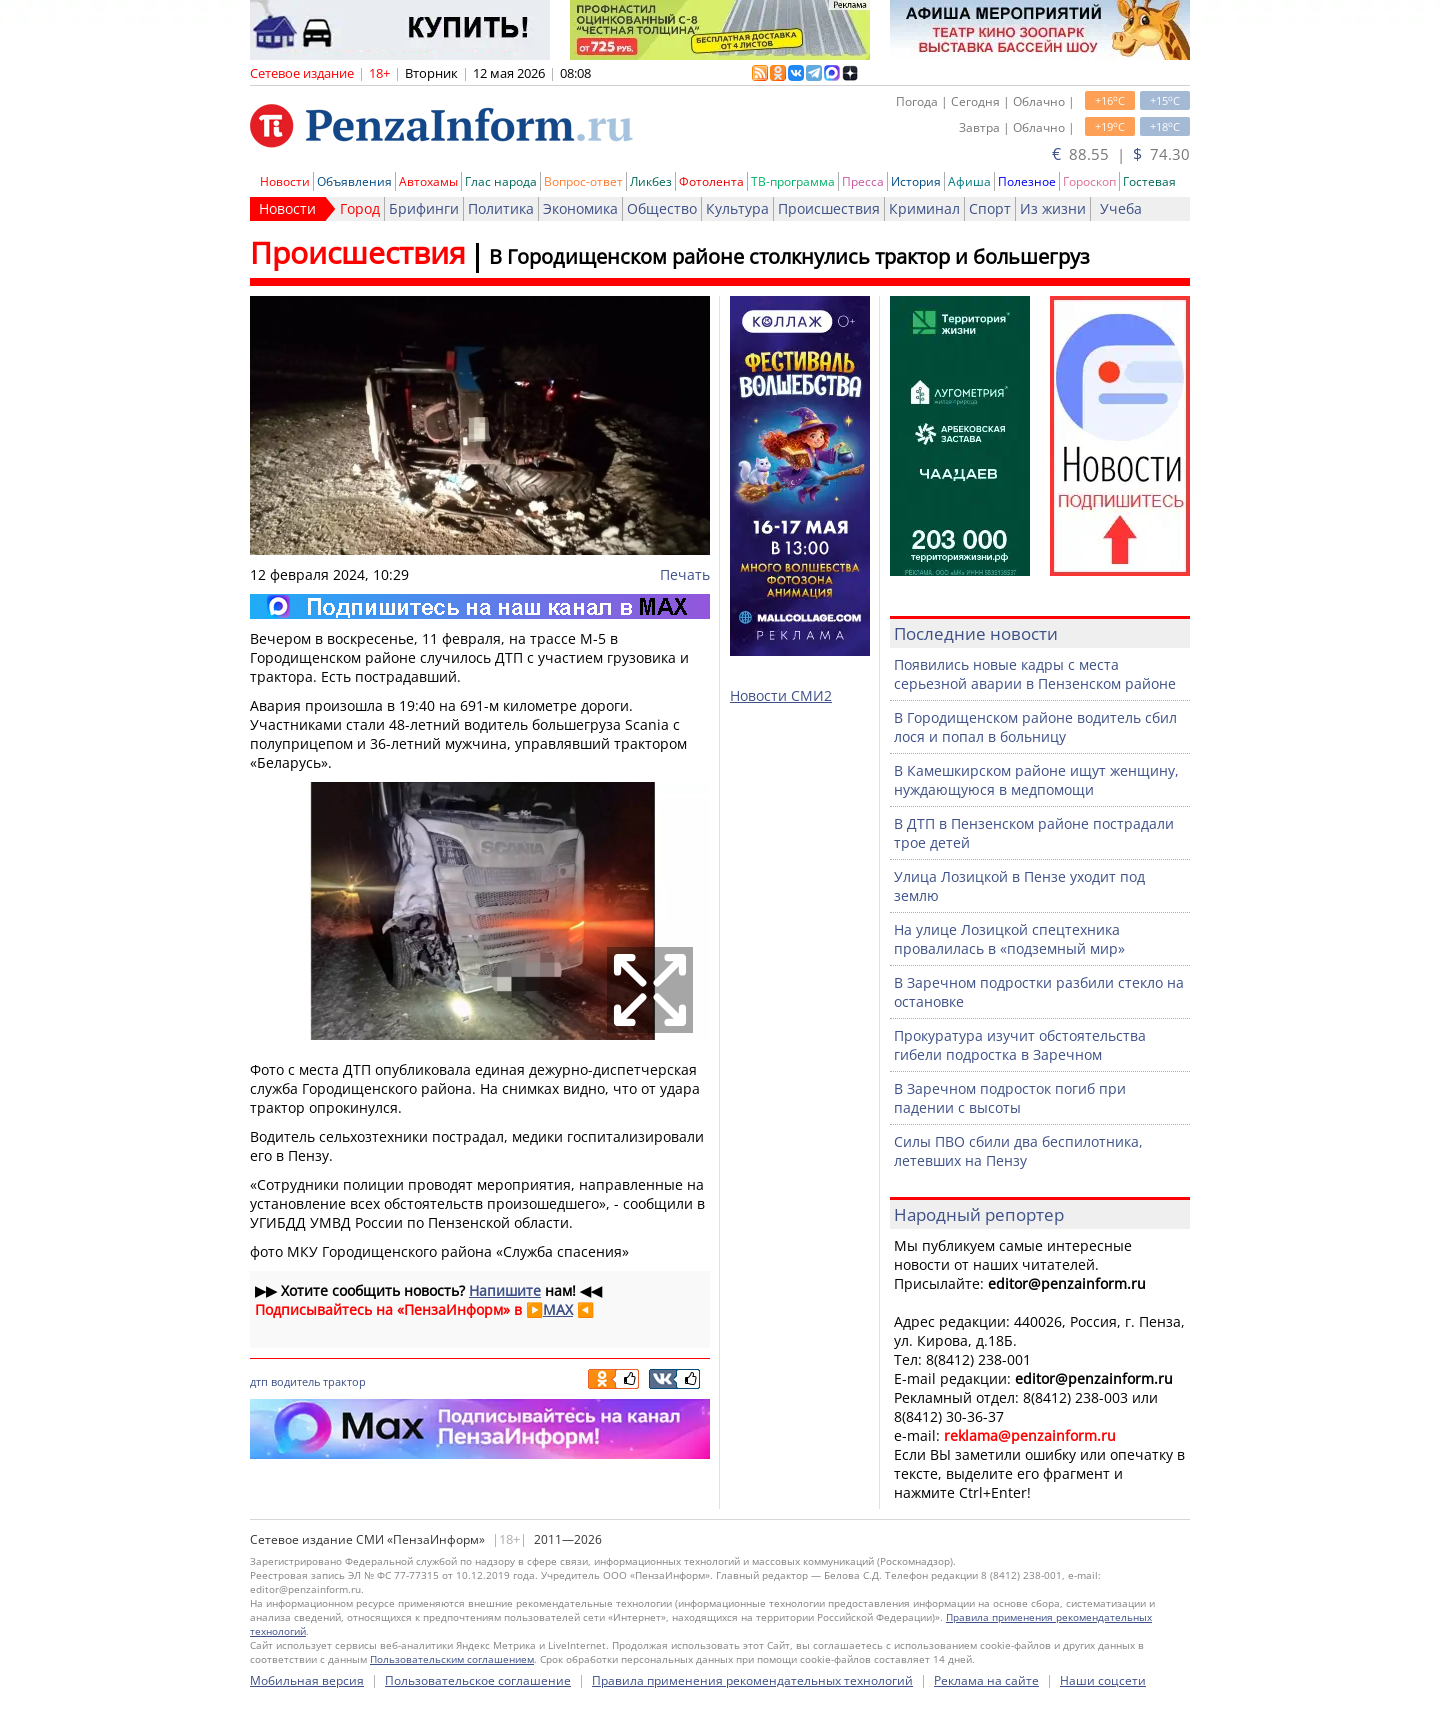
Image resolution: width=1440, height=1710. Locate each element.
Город (360, 208)
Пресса (863, 181)
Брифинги (424, 208)
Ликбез (651, 181)
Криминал (924, 208)
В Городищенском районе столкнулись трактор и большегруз (789, 256)
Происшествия (829, 208)
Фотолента (711, 181)
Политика (501, 208)
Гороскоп (1089, 181)
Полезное (1027, 181)
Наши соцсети (1103, 1680)
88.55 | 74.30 (1121, 154)
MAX (558, 1309)
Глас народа (501, 181)
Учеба (1121, 208)
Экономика (580, 208)
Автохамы (428, 181)
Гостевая (1149, 181)
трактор (344, 1381)
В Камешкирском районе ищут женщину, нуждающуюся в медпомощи (1036, 780)
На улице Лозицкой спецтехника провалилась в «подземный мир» (1009, 939)
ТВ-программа (793, 181)
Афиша (969, 181)
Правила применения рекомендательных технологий (752, 1680)
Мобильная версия (307, 1680)
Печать (685, 574)
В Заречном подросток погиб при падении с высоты (1010, 1098)
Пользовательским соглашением (452, 1659)
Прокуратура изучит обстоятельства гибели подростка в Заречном (1020, 1045)
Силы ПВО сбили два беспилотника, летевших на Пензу (1018, 1151)
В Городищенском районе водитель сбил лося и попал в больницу (1035, 727)
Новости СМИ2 (781, 695)
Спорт (990, 208)
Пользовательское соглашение (478, 1680)
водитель (295, 1381)
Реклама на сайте (986, 1680)
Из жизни (1053, 208)
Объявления (354, 181)
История (916, 181)
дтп (259, 1381)
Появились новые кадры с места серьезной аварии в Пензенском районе (1035, 674)
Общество (662, 208)
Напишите (505, 1290)
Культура (737, 208)
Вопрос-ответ (583, 181)
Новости (285, 181)
